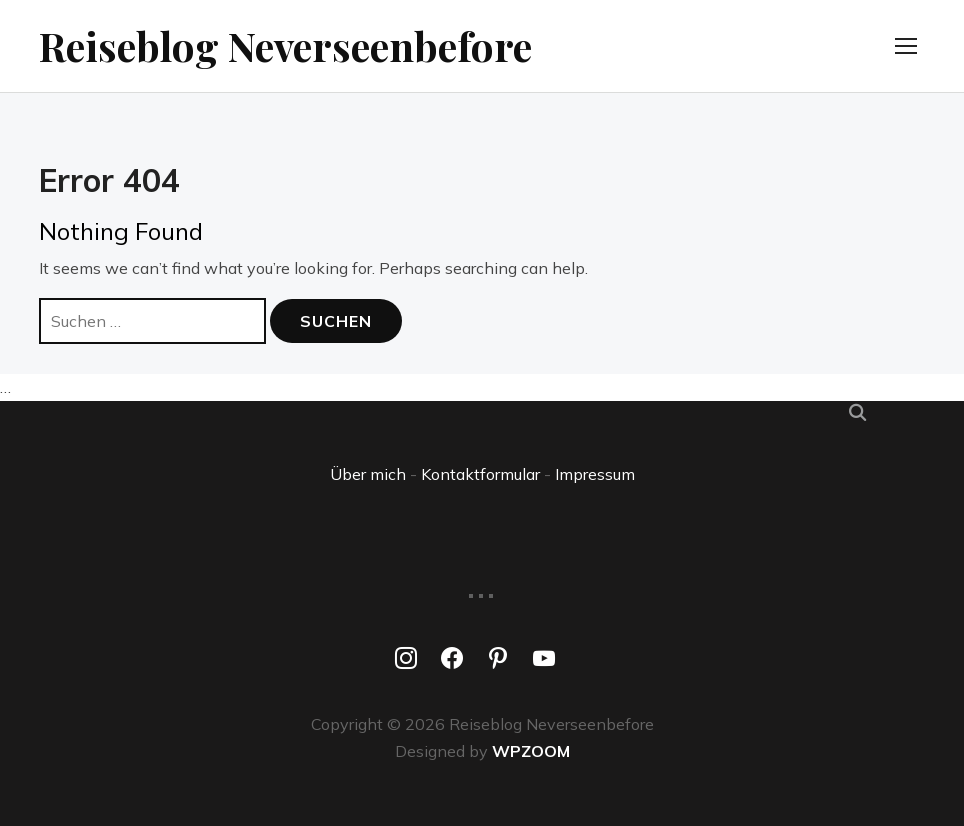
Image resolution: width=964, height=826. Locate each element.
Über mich (368, 474)
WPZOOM (531, 751)
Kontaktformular (480, 474)
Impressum (595, 474)
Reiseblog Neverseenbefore (285, 45)
